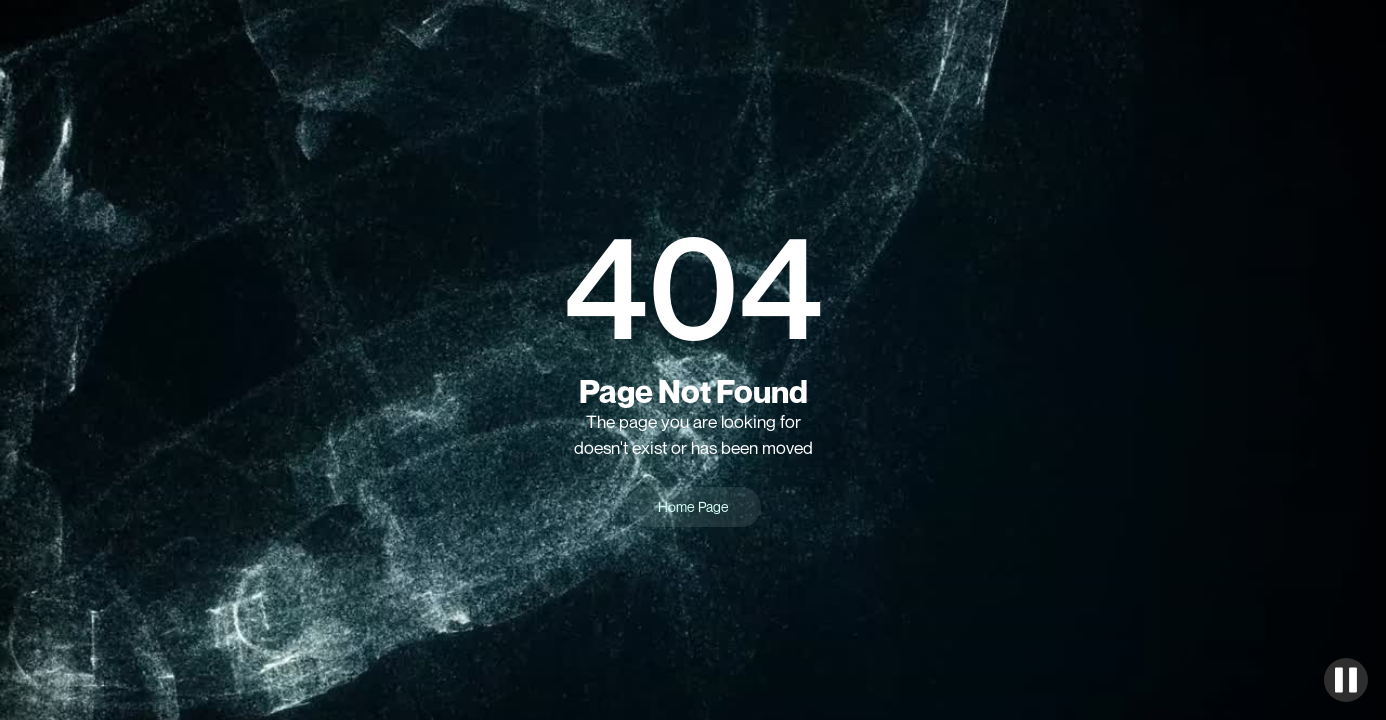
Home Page (693, 507)
